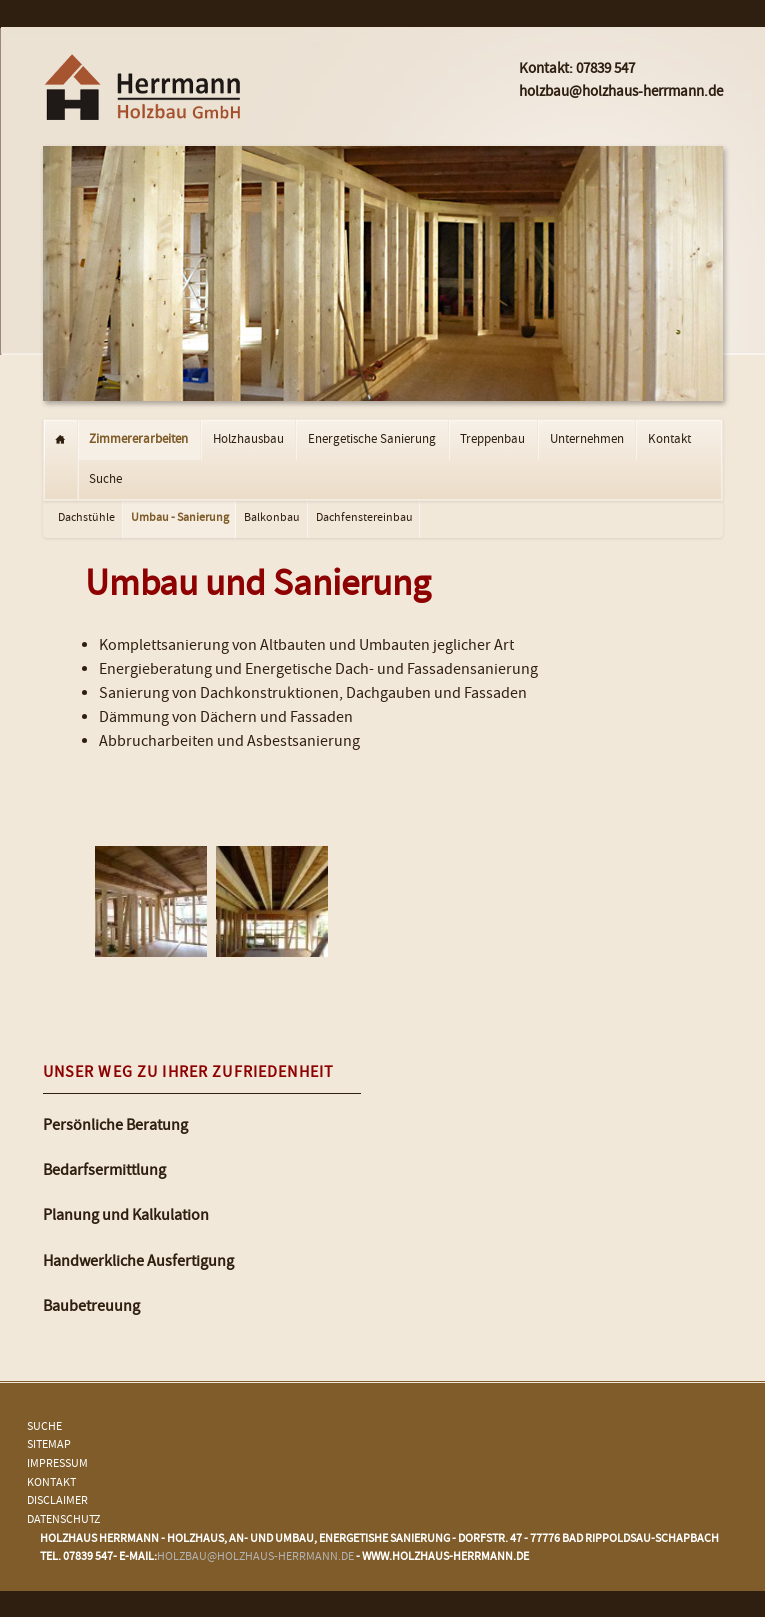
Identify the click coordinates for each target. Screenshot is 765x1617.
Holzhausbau (248, 440)
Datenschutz (63, 1520)
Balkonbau (272, 518)
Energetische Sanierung (372, 440)
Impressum (57, 1464)
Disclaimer (57, 1501)
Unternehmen (587, 440)
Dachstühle (86, 518)
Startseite (60, 440)
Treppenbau (492, 440)
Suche (105, 480)
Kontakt (669, 440)
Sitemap (49, 1445)
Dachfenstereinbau (364, 518)
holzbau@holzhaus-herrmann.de (255, 1557)
